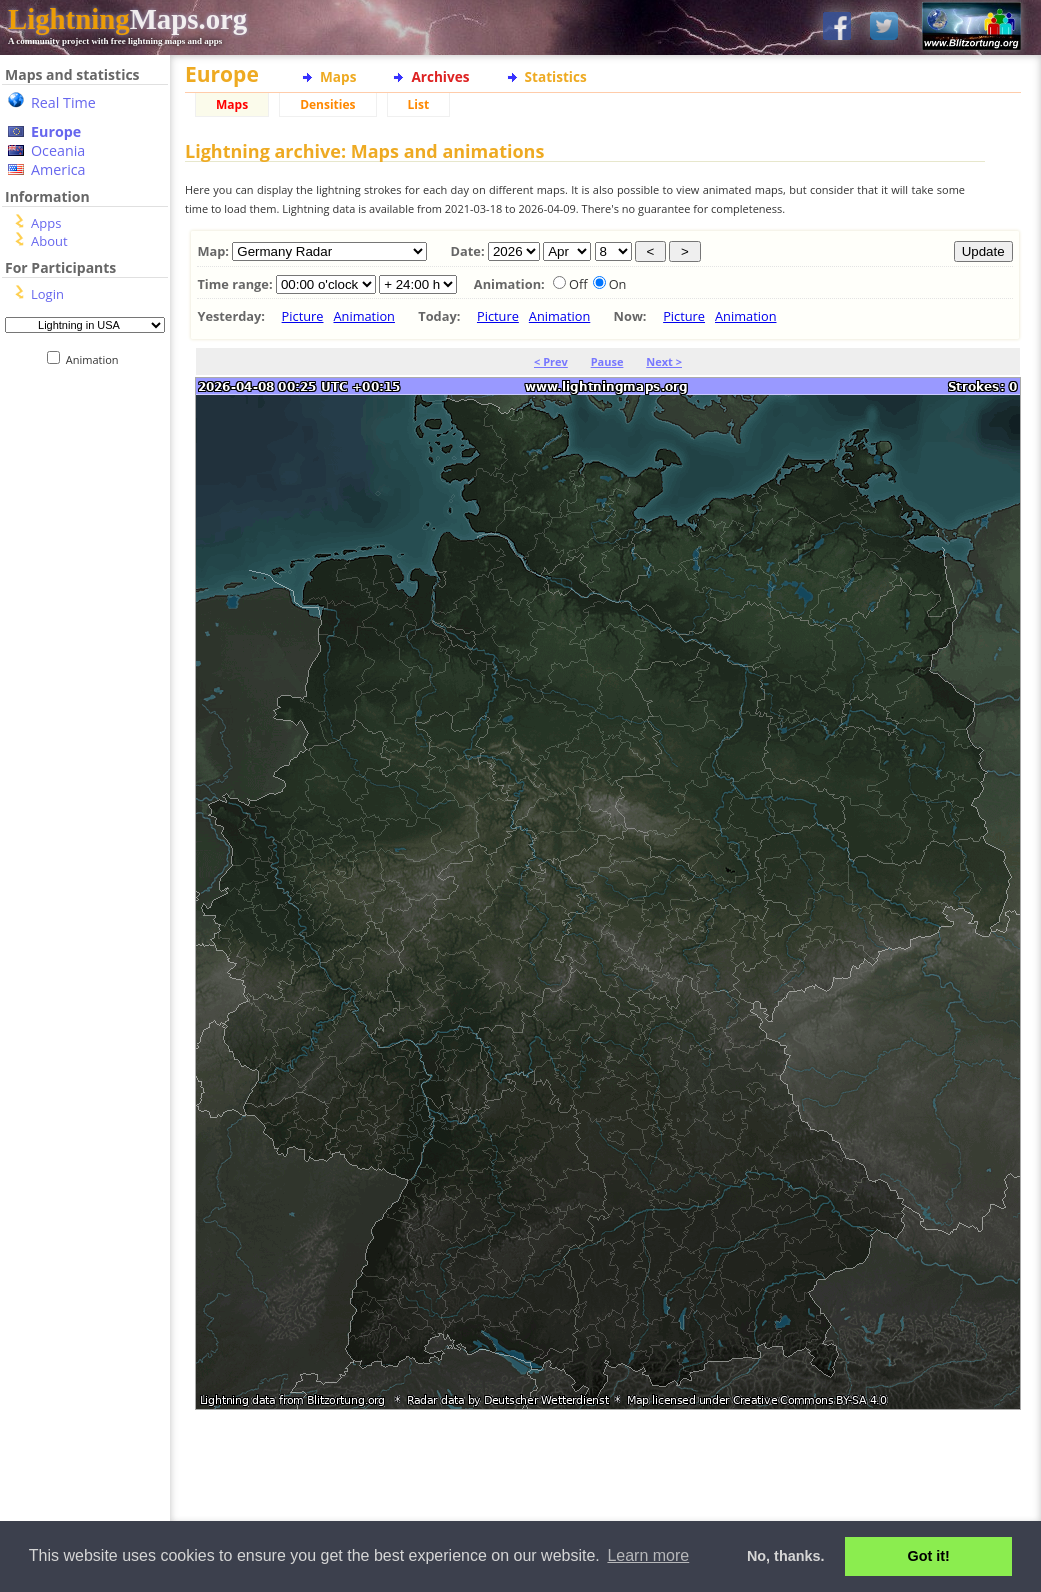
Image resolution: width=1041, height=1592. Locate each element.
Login (47, 294)
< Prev (551, 361)
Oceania (58, 150)
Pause (607, 361)
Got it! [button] (929, 1556)
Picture (303, 316)
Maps (338, 76)
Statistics (556, 76)
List (419, 104)
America (58, 169)
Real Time (63, 102)
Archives (440, 76)
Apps (46, 223)
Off (578, 284)
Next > (664, 361)
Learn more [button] (648, 1555)
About (49, 241)
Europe (56, 131)
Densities (327, 104)
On (618, 284)
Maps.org (127, 19)
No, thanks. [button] (786, 1556)
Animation (96, 359)
